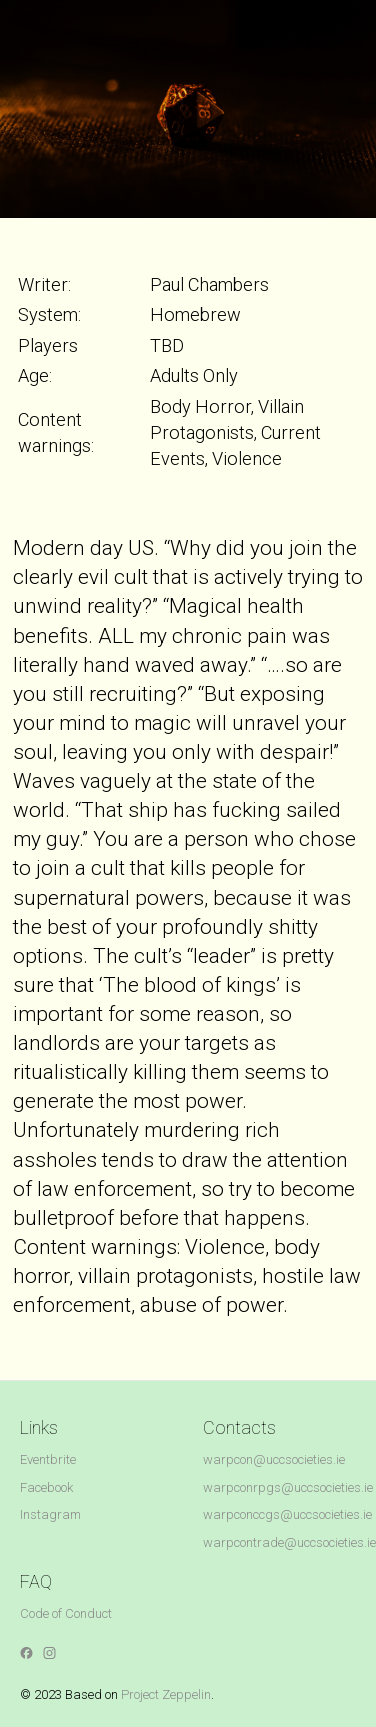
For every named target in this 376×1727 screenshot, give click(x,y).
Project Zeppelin (166, 1694)
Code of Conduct (66, 1613)
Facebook (46, 1487)
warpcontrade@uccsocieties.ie (289, 1542)
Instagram (50, 1514)
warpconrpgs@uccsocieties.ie (288, 1487)
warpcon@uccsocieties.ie (274, 1459)
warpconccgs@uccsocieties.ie (287, 1514)
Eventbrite (48, 1459)
